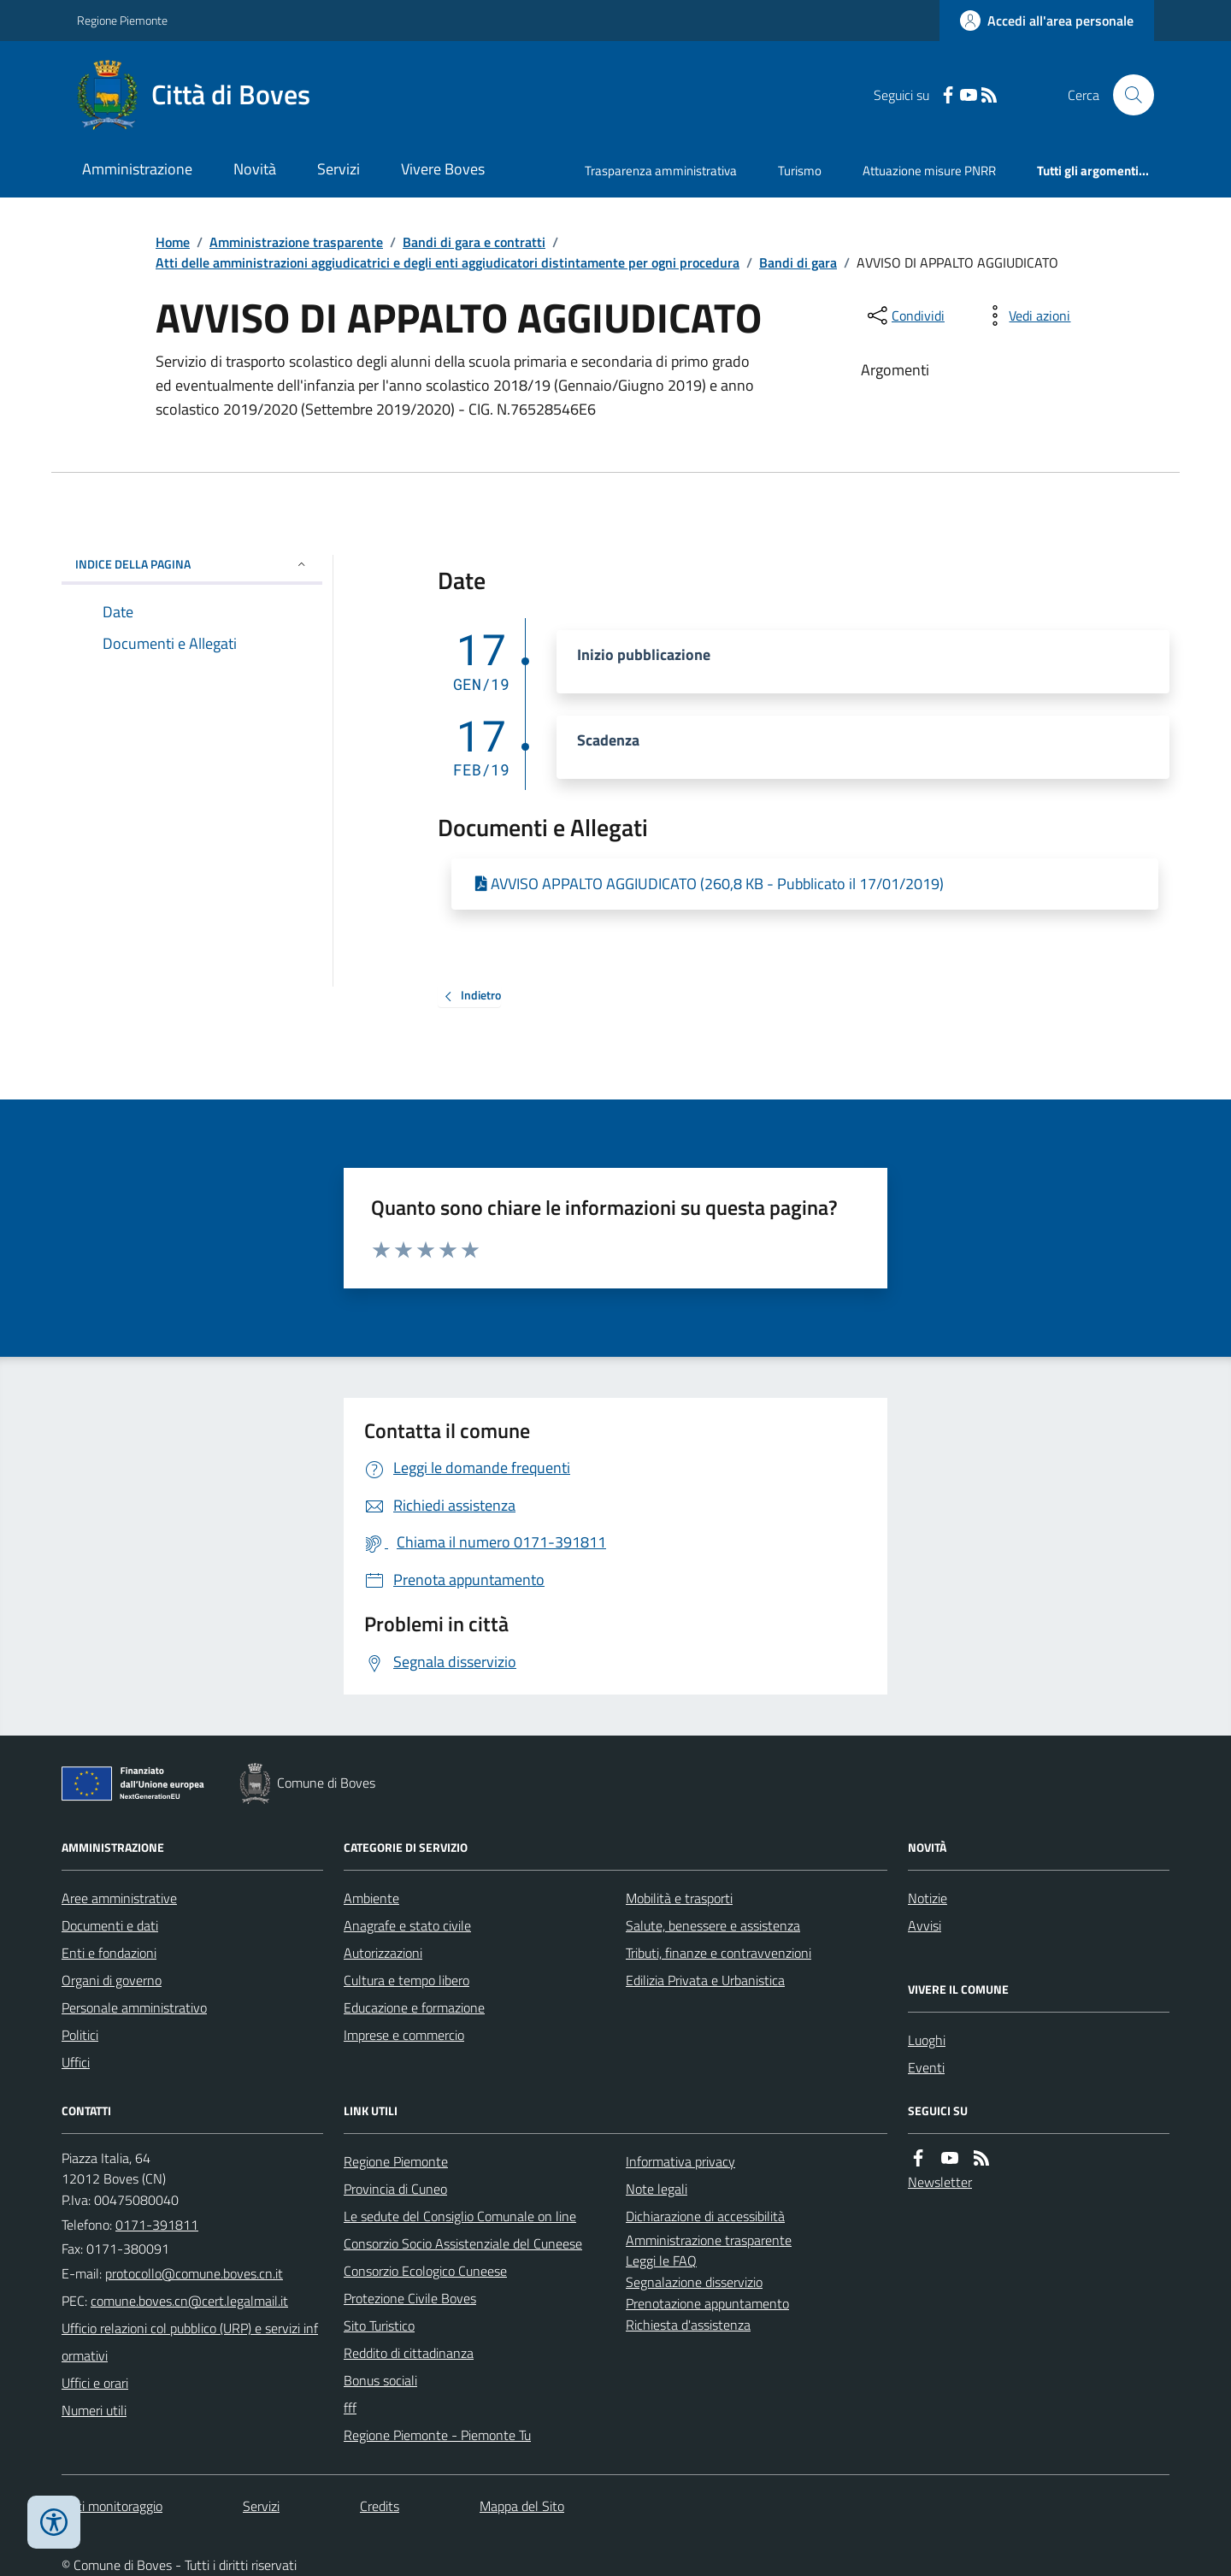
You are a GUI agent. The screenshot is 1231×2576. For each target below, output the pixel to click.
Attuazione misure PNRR (929, 170)
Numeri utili (94, 2410)
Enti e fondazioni (109, 1952)
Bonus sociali (380, 2380)
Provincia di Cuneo (395, 2188)
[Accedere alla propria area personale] (1046, 20)
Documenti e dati (110, 1925)
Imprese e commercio (404, 2035)
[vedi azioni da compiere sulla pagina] (1026, 315)
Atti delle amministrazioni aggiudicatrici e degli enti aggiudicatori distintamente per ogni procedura (447, 262)
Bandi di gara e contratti (474, 242)
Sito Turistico (379, 2325)
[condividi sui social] (904, 315)
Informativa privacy (680, 2161)
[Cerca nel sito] (1126, 94)
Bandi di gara (798, 262)
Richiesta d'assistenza (688, 2324)
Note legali (656, 2188)
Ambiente (371, 1898)
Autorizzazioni (383, 1952)
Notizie (927, 1898)
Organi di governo (112, 1980)
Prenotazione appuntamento (707, 2303)
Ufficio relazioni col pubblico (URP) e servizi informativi (190, 2342)
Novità (254, 168)
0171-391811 (156, 2224)
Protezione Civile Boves (410, 2298)
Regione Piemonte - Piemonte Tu (437, 2435)
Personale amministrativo (134, 2007)
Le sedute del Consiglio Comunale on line (460, 2216)
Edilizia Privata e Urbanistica (705, 1980)
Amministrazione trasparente (296, 242)
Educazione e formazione (414, 2007)
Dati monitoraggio (112, 2506)
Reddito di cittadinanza (409, 2353)
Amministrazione (137, 168)
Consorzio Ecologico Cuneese (425, 2271)
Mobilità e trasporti (679, 1898)
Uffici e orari (95, 2383)
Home (173, 242)
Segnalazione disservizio (694, 2282)
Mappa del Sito (522, 2506)
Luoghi (926, 2040)
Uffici (76, 2062)
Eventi (926, 2067)
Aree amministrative (119, 1898)
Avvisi (924, 1925)
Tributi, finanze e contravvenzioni (718, 1952)
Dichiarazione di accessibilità (705, 2216)
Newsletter (940, 2182)
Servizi (338, 168)
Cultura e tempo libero (406, 1980)
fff (350, 2407)
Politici (80, 2035)
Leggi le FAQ (661, 2260)
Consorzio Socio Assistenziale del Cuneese (463, 2243)
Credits (379, 2506)
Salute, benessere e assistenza (713, 1925)
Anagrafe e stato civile (407, 1925)
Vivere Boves (443, 168)
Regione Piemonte (122, 20)
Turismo (800, 170)
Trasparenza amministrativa (661, 170)
